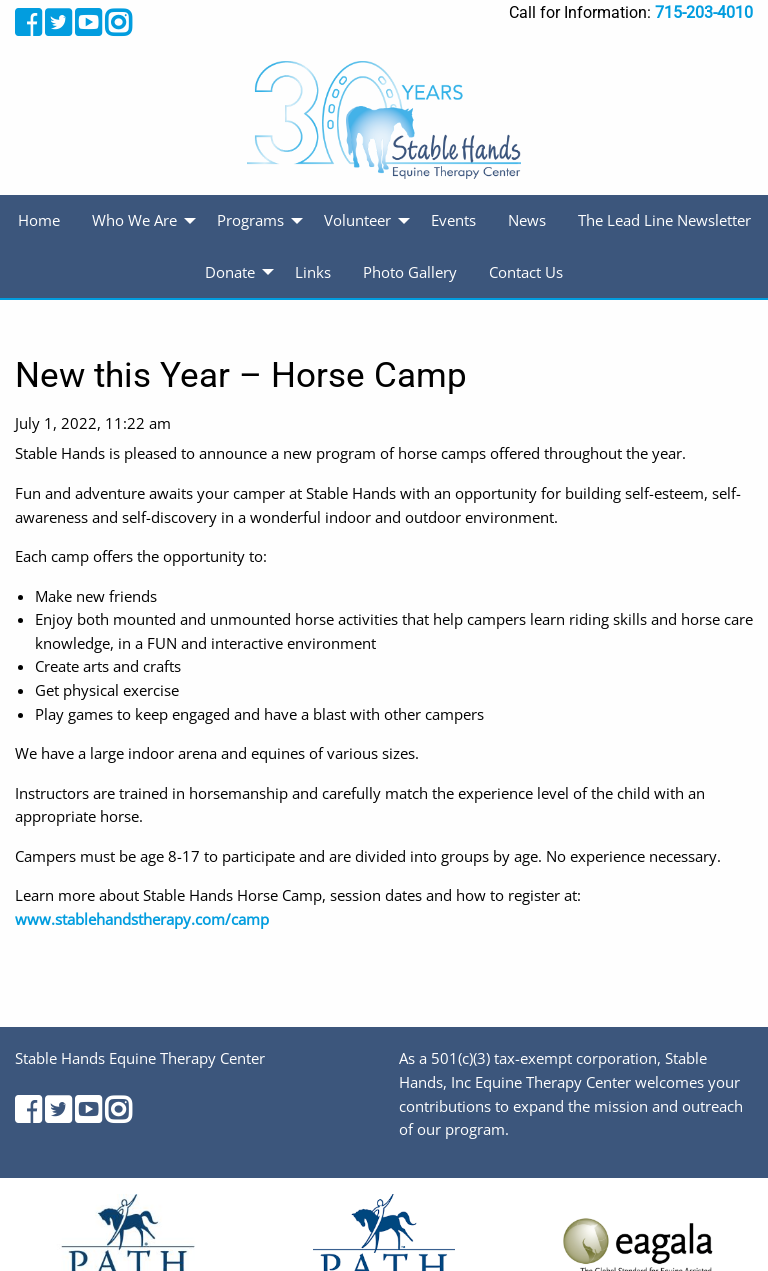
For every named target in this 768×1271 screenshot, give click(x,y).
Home (39, 220)
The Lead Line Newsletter (664, 220)
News (527, 220)
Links (313, 272)
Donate (230, 272)
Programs (250, 220)
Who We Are (134, 220)
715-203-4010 (704, 12)
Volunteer (357, 220)
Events (453, 220)
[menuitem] (39, 221)
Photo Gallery (410, 272)
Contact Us (526, 272)
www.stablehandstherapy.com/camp (142, 919)
